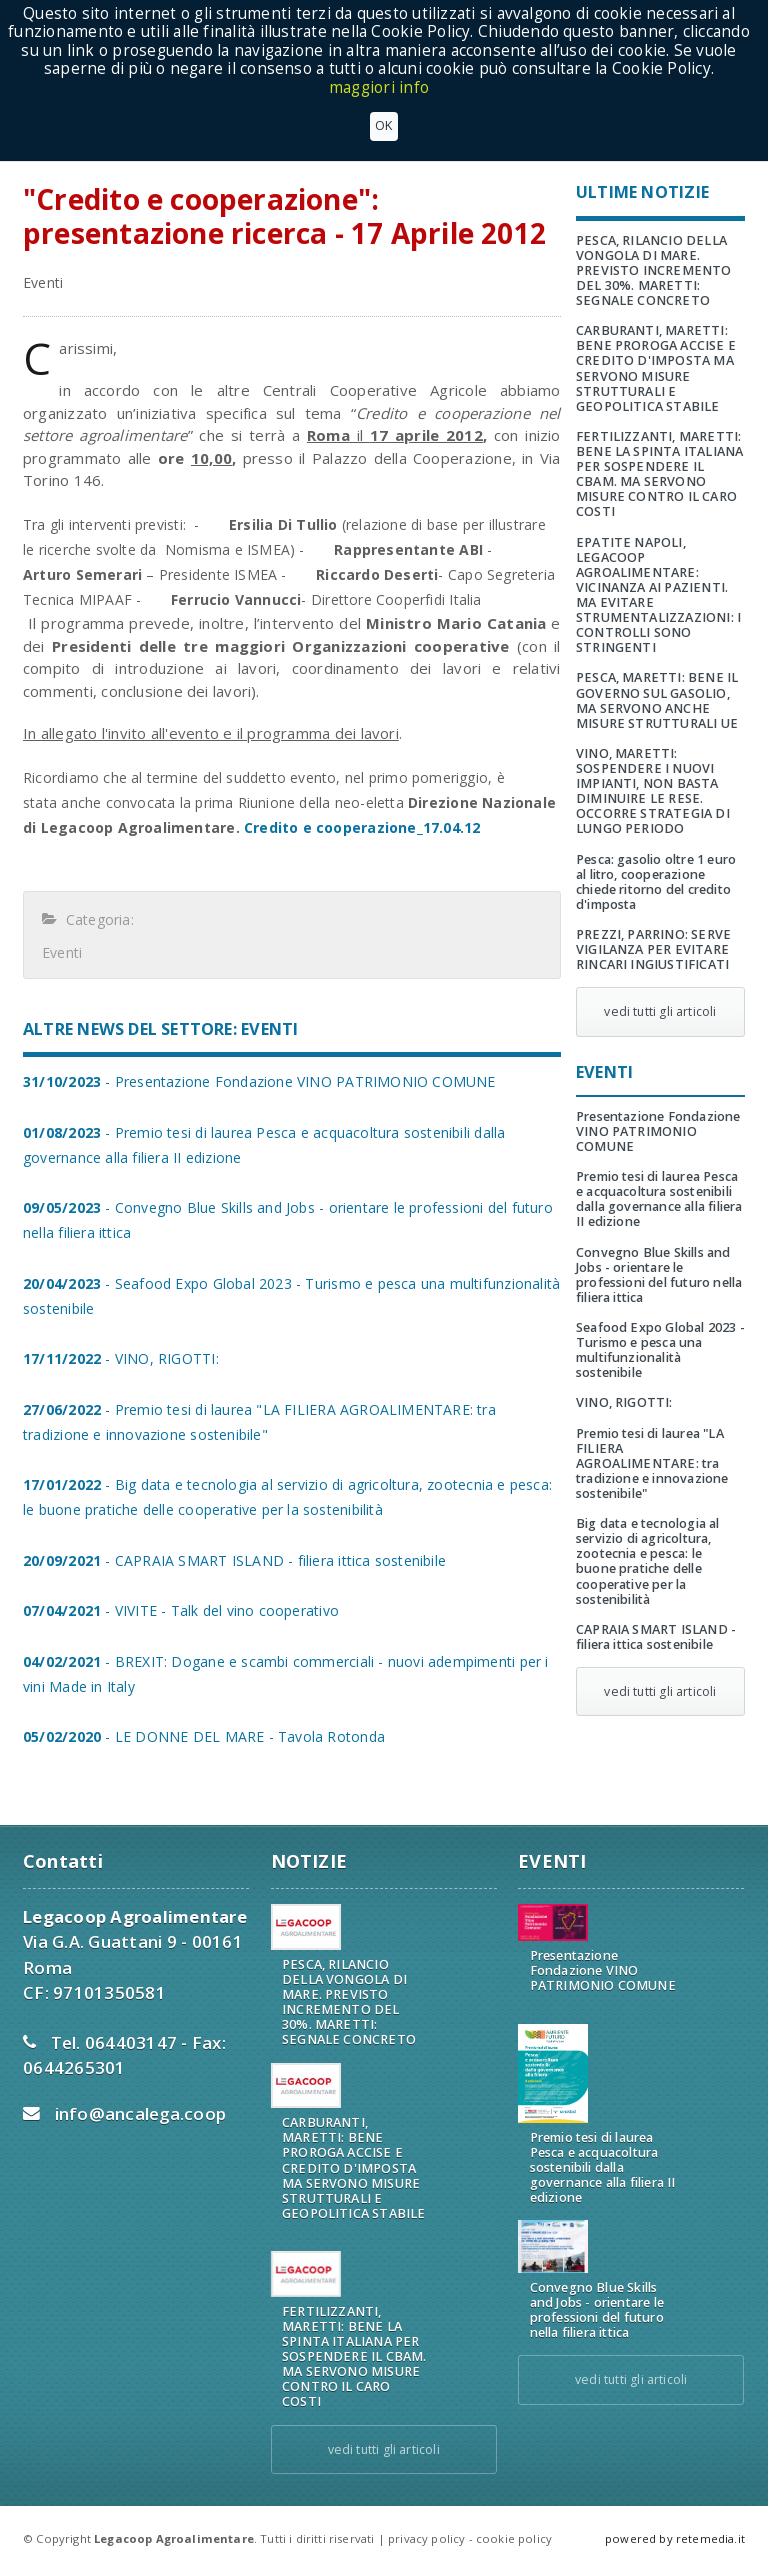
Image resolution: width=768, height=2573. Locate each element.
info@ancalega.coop (141, 2113)
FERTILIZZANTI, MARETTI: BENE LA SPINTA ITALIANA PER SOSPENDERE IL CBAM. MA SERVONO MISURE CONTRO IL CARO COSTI (659, 474)
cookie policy (514, 2538)
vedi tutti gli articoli (660, 1011)
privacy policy (426, 2538)
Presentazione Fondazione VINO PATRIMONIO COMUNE (658, 1131)
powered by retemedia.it (675, 2538)
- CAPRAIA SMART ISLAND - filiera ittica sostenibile (234, 1560)
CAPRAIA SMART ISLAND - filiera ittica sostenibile (656, 1637)
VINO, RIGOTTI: (624, 1402)
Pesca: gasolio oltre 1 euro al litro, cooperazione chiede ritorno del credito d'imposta (656, 882)
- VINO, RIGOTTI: (121, 1358)
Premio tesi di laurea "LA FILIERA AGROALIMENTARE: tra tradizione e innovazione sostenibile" (652, 1463)
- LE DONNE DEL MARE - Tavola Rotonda (204, 1736)
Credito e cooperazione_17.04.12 (362, 827)
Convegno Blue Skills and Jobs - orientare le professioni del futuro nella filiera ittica (659, 1275)
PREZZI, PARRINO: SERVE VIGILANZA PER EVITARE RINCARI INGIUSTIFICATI (653, 949)
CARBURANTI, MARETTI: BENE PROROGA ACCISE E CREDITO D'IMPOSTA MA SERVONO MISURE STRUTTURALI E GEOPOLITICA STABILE (656, 368)
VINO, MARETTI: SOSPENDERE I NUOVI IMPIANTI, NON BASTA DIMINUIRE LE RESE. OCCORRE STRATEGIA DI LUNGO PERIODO (653, 791)
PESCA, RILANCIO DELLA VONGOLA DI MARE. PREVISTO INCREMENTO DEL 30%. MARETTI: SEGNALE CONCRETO (654, 270)
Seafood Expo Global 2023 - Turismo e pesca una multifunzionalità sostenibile (660, 1350)
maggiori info (379, 87)
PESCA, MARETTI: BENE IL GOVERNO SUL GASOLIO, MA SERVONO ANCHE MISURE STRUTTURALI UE (657, 700)
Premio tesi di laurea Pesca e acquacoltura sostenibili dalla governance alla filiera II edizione (659, 1199)
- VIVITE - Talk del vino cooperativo (181, 1610)
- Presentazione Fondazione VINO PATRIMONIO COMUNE (259, 1081)
